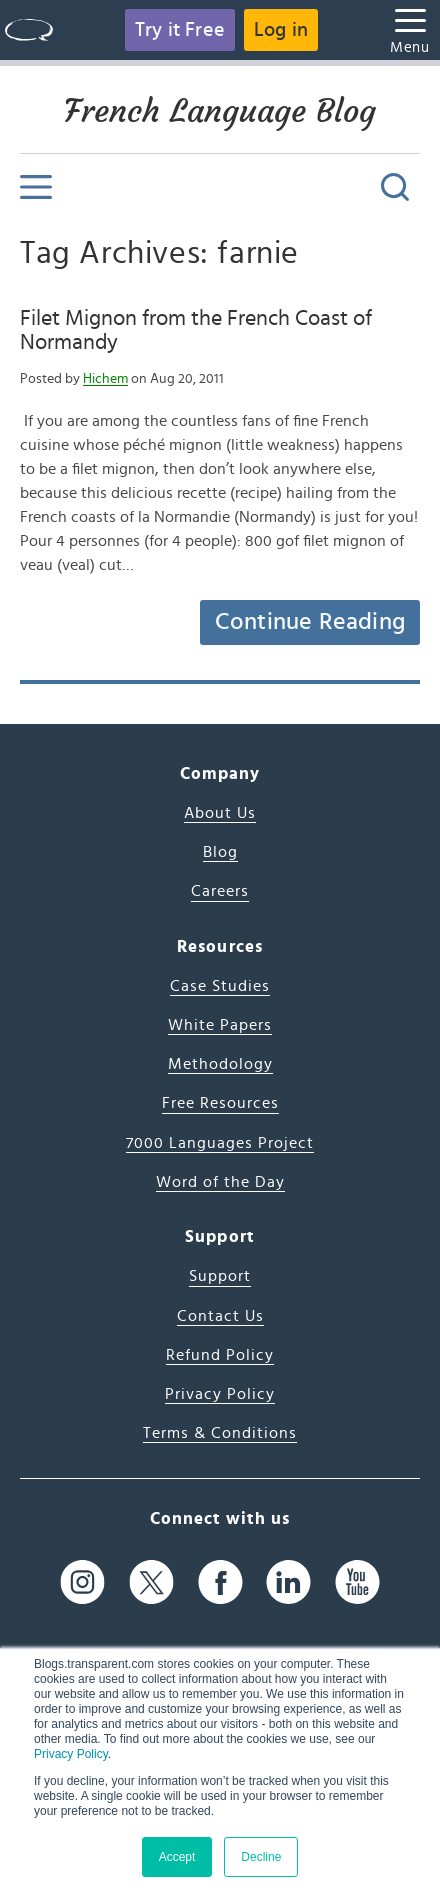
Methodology (220, 1064)
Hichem (105, 379)
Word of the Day (220, 1182)
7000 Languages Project (220, 1143)
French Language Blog (220, 111)
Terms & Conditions (220, 1433)
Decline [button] (261, 1857)
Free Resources (220, 1103)
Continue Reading (310, 622)
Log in (281, 30)
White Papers (220, 1025)
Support (220, 1276)
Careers (220, 891)
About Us (220, 813)
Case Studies (220, 986)
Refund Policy (220, 1355)
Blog (220, 852)
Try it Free (180, 30)
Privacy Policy (71, 1754)
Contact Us (220, 1316)
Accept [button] (177, 1857)
